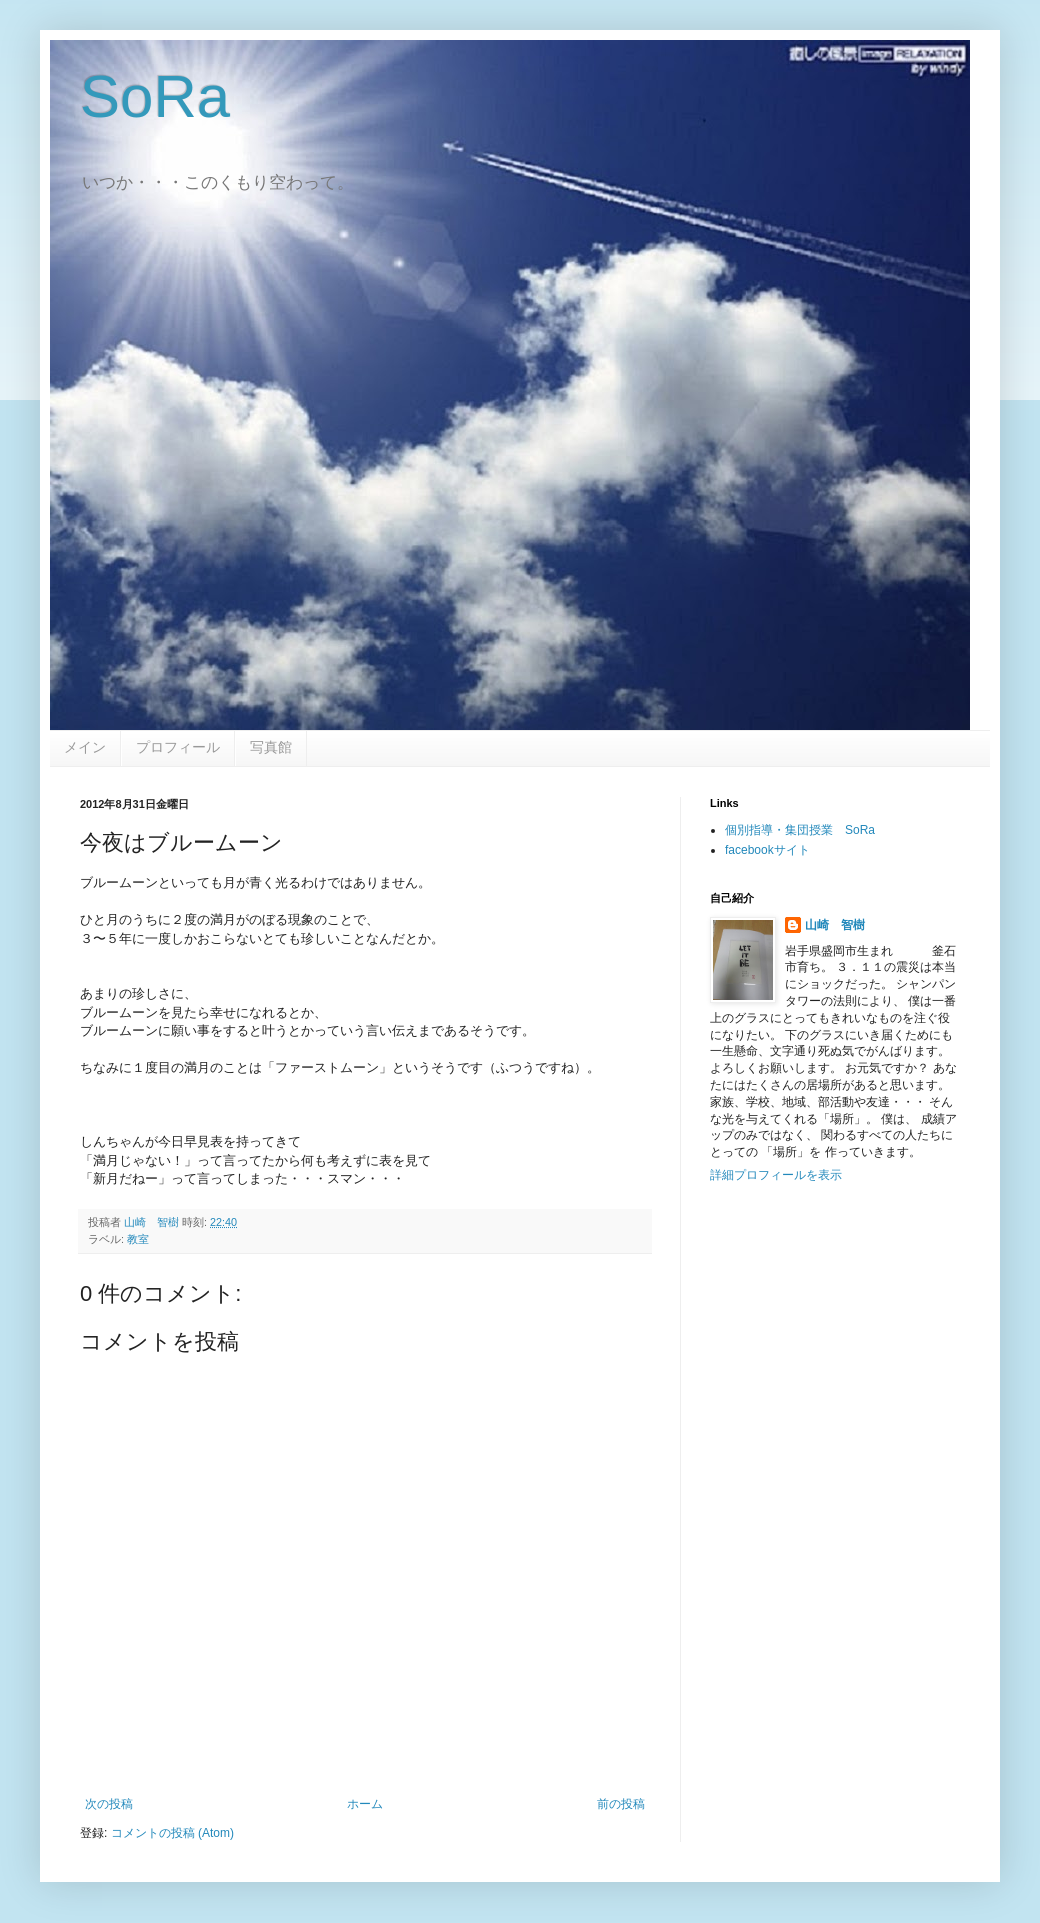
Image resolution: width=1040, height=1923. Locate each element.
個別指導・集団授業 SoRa (800, 830)
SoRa (155, 96)
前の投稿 (621, 1804)
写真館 (271, 747)
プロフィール (178, 747)
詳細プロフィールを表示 (776, 1175)
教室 (138, 1239)
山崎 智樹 (835, 925)
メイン (85, 747)
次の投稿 (109, 1804)
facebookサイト (767, 850)
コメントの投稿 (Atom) (172, 1833)
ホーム (365, 1804)
